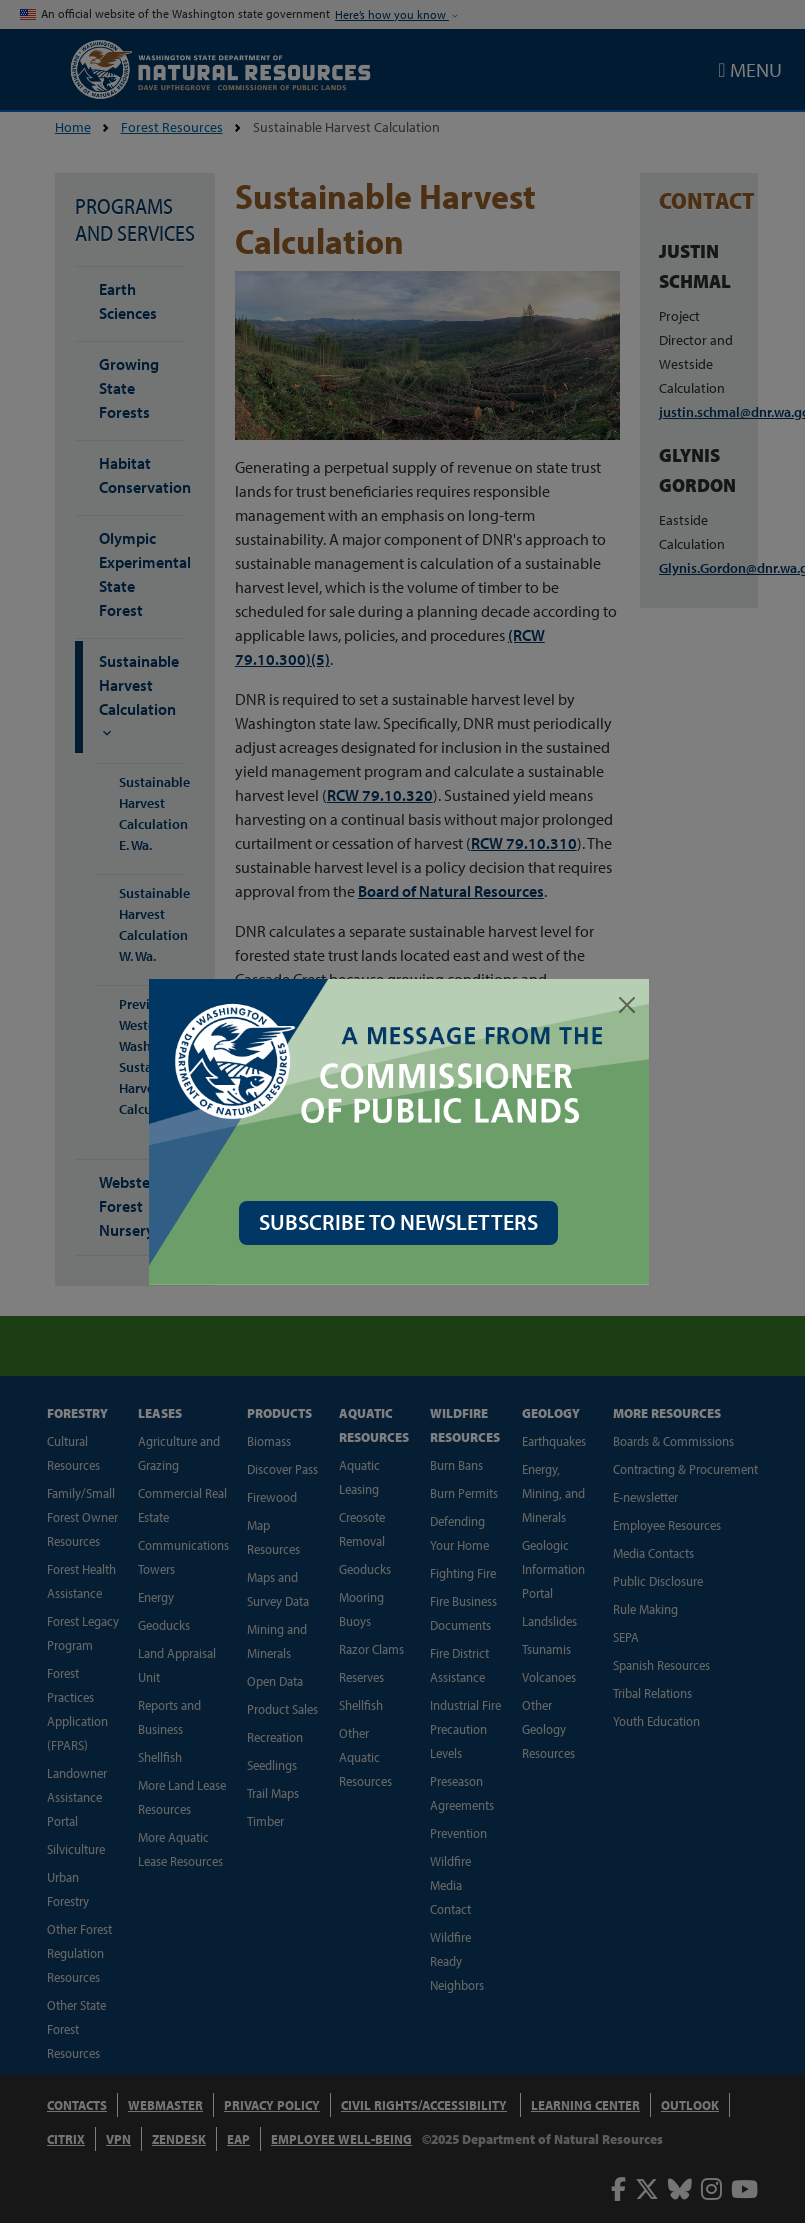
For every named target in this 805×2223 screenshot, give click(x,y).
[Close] (631, 1005)
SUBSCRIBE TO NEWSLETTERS (402, 1222)
